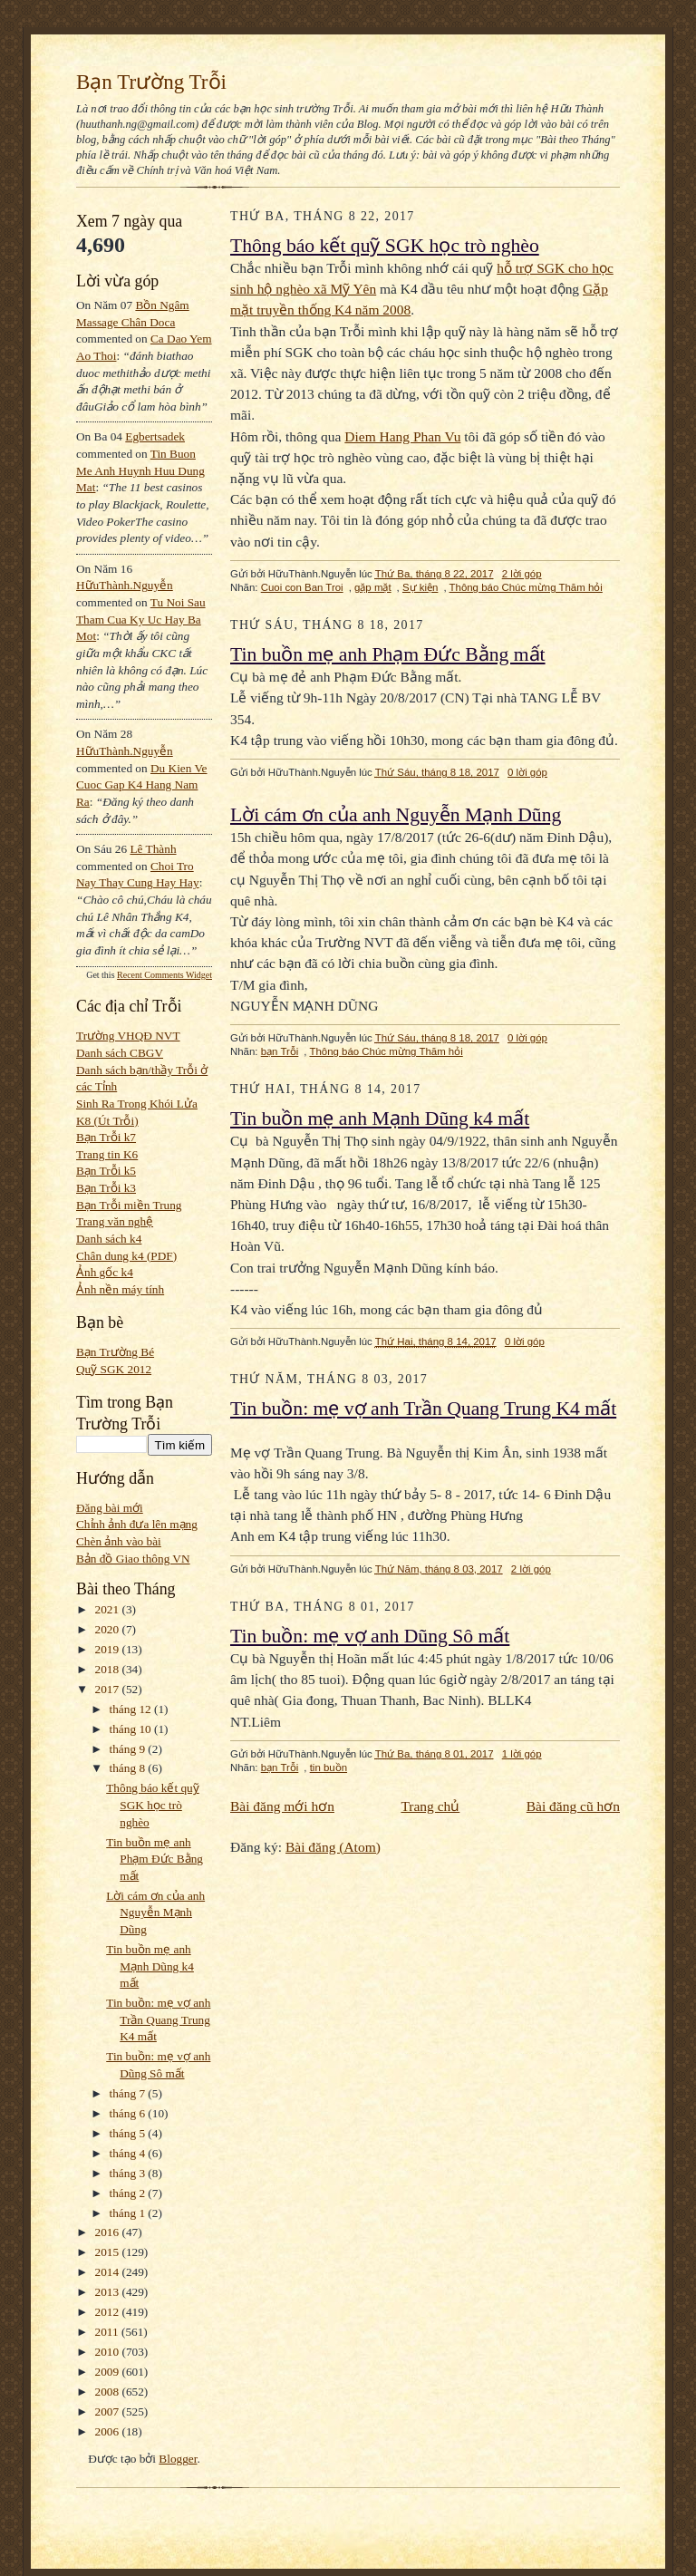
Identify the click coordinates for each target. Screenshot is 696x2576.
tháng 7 (129, 2093)
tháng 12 (132, 1709)
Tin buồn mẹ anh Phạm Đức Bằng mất (154, 1859)
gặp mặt (373, 587)
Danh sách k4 (108, 1238)
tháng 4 (129, 2153)
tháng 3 (129, 2173)
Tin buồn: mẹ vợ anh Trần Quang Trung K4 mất (158, 2019)
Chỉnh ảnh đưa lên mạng (137, 1524)
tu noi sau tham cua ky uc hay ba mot (141, 619)
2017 (108, 1689)
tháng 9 (129, 1749)
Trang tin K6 (107, 1154)
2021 (108, 1609)
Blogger (178, 2458)
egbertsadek (155, 436)
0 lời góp (527, 772)
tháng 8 (129, 1768)
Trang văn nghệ (114, 1221)
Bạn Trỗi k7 (106, 1137)
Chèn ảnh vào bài (118, 1541)
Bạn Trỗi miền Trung (129, 1205)
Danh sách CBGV (119, 1053)
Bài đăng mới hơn (282, 1806)
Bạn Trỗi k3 (106, 1188)
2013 (108, 2292)
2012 (108, 2312)
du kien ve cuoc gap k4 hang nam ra (142, 785)
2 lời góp (522, 573)
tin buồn (328, 1767)
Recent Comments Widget (164, 975)
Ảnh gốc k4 (104, 1272)
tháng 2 (129, 2193)
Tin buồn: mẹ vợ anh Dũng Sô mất (369, 1636)
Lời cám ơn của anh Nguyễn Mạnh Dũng (155, 1912)
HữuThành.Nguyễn (124, 585)
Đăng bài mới (109, 1508)
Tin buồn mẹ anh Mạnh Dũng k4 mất (150, 1966)
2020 (108, 1629)
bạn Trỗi (280, 1051)
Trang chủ (430, 1806)
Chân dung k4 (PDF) (126, 1256)
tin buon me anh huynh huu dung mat (140, 470)
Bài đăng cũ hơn (573, 1806)
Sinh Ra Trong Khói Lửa (137, 1103)
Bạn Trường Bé (115, 1352)
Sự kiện (420, 587)
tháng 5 (129, 2133)
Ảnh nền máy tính (120, 1289)
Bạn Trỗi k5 (106, 1170)
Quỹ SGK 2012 (113, 1369)
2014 (108, 2272)
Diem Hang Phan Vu (402, 436)
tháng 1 (129, 2213)
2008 (108, 2391)
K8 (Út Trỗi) (107, 1121)
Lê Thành (153, 849)
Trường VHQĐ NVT (128, 1035)
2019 (108, 1649)
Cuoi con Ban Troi (302, 587)
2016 (108, 2232)
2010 (108, 2351)
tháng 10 (132, 1729)
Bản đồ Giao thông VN (133, 1558)
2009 (108, 2371)
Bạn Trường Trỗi (151, 81)
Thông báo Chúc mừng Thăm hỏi (526, 587)
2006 (108, 2431)
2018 (108, 1669)
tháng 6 (129, 2113)
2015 (108, 2252)
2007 (108, 2411)
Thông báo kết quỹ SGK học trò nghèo (152, 1804)
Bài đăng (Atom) (333, 1847)
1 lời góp (522, 1753)
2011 (108, 2332)
